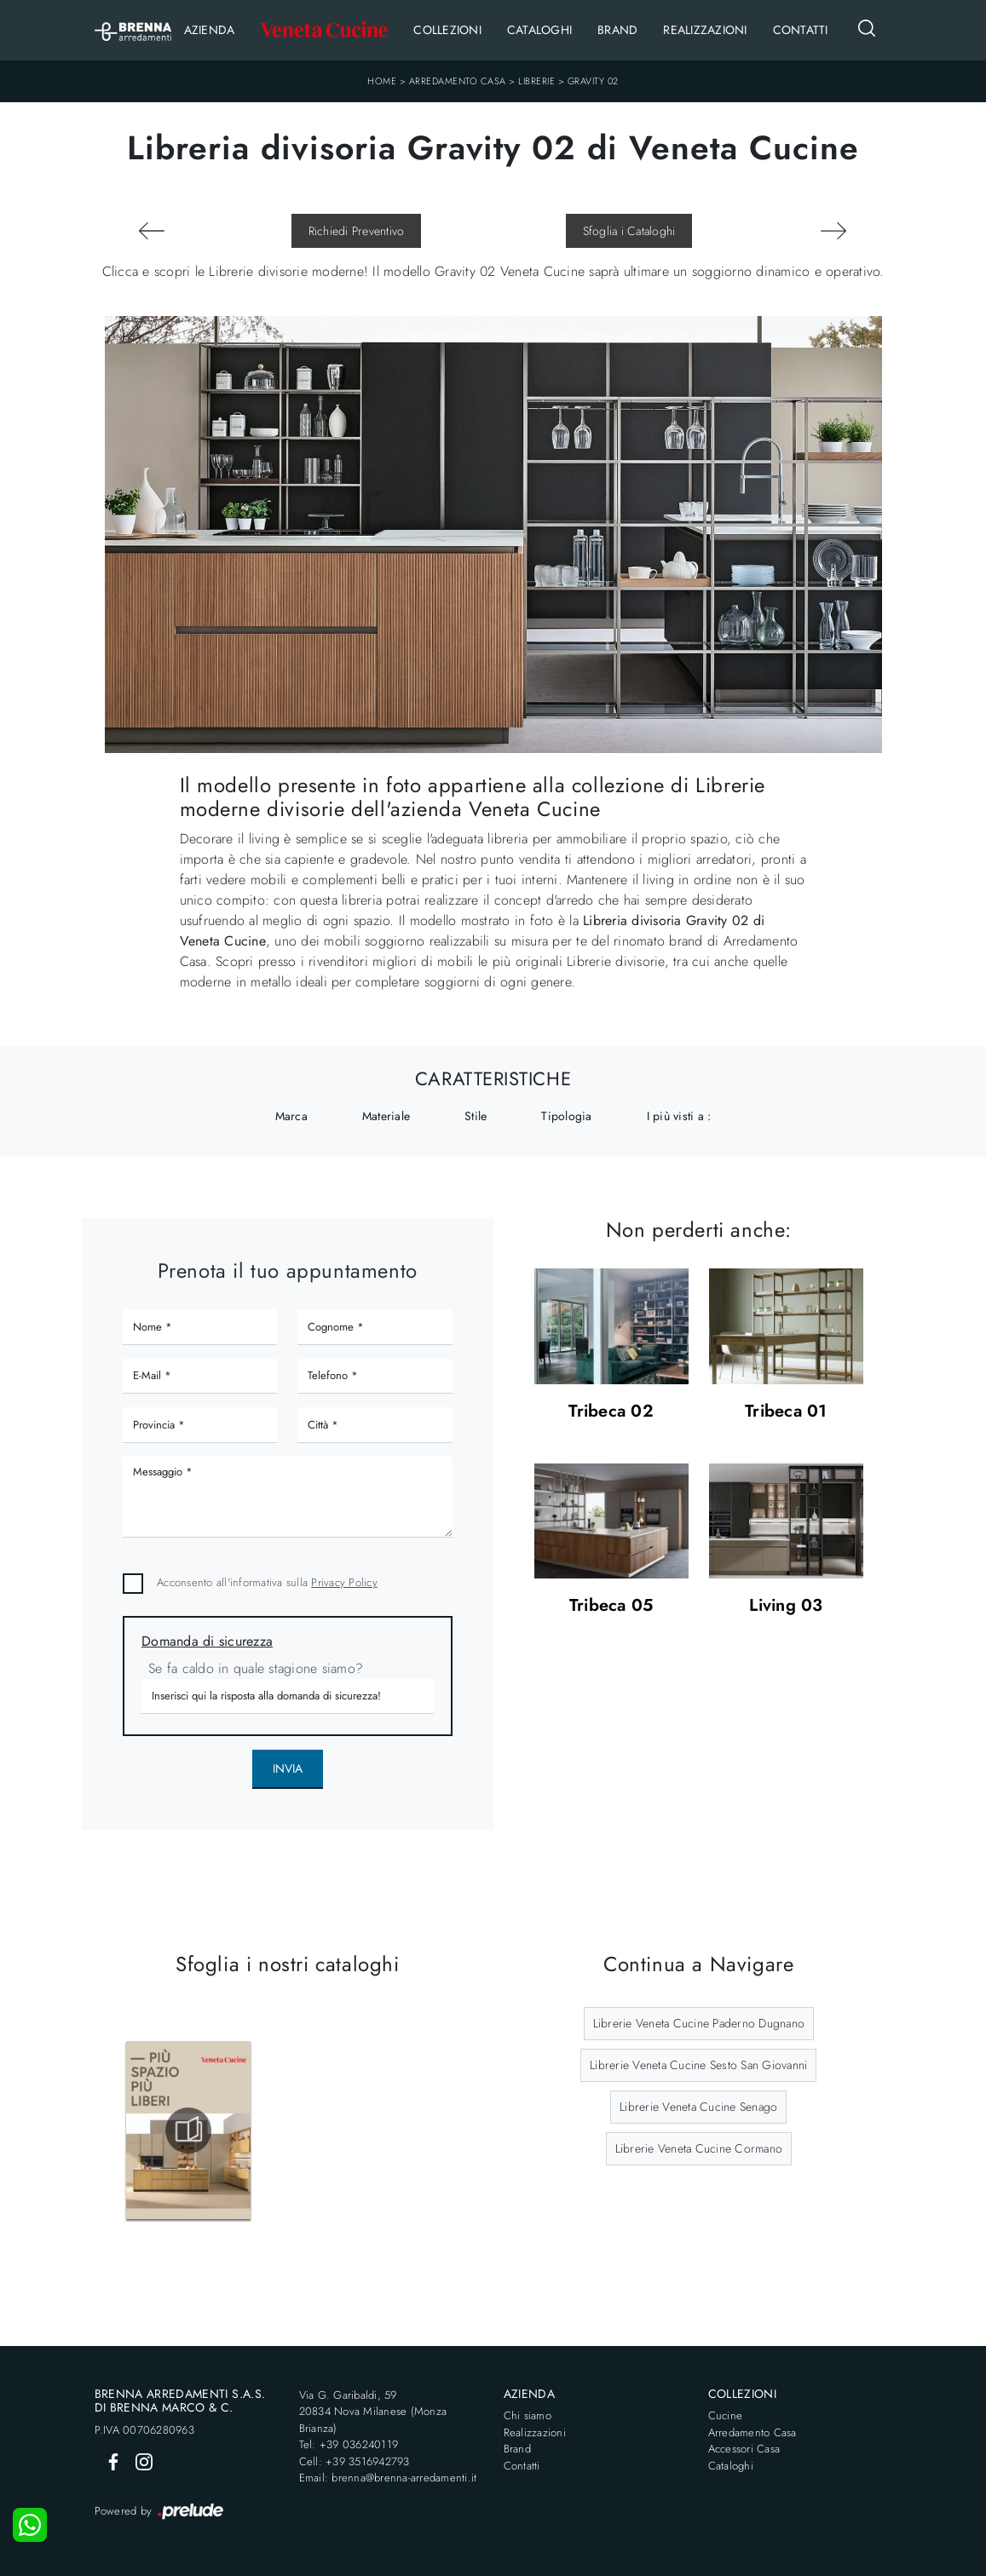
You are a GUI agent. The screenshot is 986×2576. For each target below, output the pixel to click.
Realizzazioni (705, 29)
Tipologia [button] (566, 1115)
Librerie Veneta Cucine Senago (698, 2106)
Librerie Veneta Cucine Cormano (699, 2148)
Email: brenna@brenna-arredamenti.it (388, 2478)
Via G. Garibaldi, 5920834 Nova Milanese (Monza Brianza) (373, 2411)
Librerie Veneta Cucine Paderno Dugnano (699, 2023)
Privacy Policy (344, 1582)
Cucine (725, 2415)
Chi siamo (527, 2415)
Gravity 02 (593, 81)
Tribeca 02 (611, 1412)
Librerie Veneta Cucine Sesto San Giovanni (698, 2064)
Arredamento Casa (457, 81)
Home (381, 81)
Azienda (209, 29)
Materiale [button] (386, 1115)
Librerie (536, 81)
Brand (617, 29)
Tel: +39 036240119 (349, 2444)
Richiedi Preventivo (356, 230)
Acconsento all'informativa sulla (267, 1582)
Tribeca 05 (611, 1606)
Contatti (800, 29)
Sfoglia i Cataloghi (629, 230)
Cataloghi (539, 29)
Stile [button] (475, 1115)
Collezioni (447, 29)
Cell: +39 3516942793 (354, 2461)
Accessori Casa (744, 2449)
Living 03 (785, 1606)
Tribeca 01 (786, 1412)
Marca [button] (291, 1115)
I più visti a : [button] (679, 1115)
